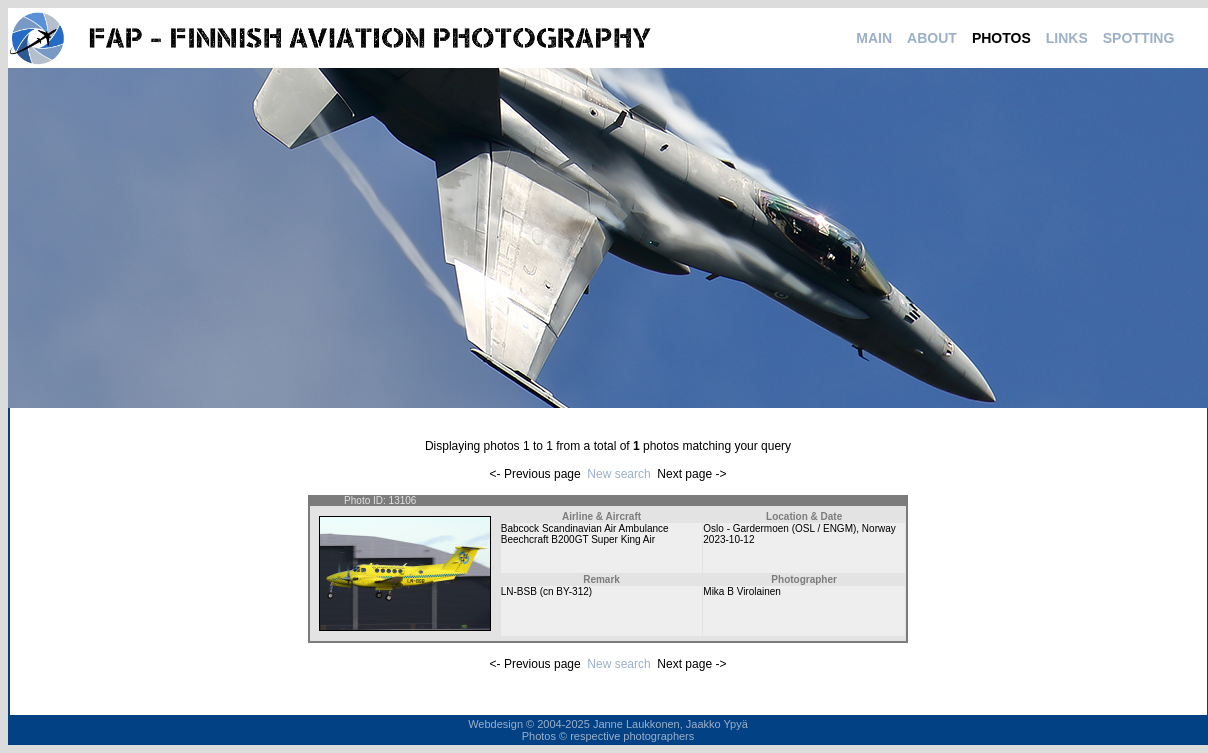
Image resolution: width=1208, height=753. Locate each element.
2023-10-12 (728, 539)
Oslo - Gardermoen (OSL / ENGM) (779, 528)
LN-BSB (519, 591)
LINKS (1067, 38)
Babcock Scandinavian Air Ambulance (585, 528)
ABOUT (932, 38)
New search (618, 474)
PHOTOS (1001, 38)
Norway (879, 528)
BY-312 (572, 591)
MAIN (874, 38)
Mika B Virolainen (742, 591)
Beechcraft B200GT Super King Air (578, 539)
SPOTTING (1139, 38)
